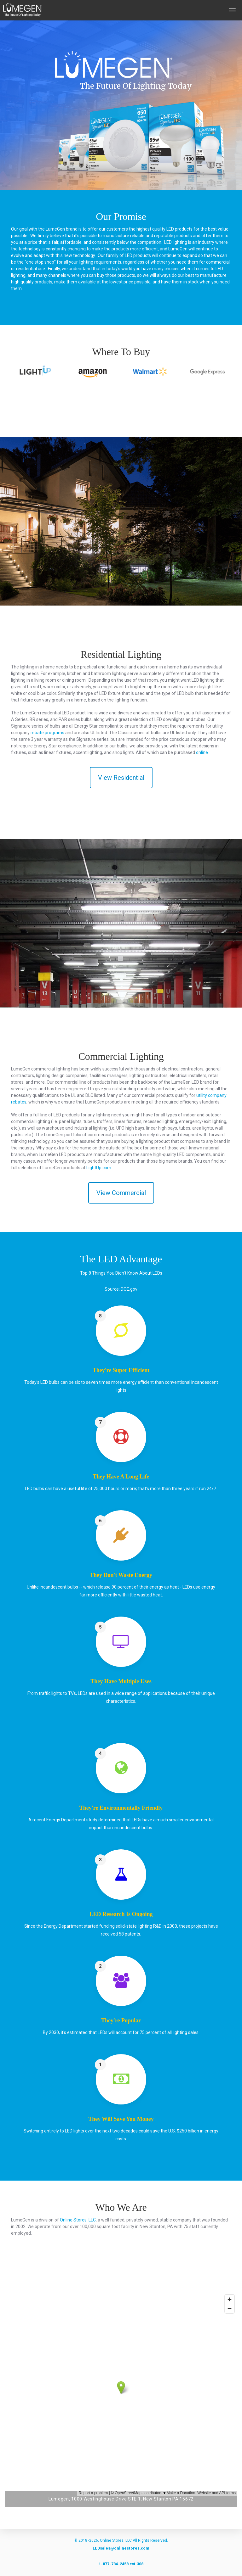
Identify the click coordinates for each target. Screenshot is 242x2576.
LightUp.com (98, 1167)
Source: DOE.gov (121, 1289)
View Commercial (121, 1193)
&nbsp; (121, 2394)
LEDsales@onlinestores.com (121, 2548)
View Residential (121, 777)
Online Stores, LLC (78, 2219)
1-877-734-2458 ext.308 (121, 2564)
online (202, 752)
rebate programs (47, 732)
